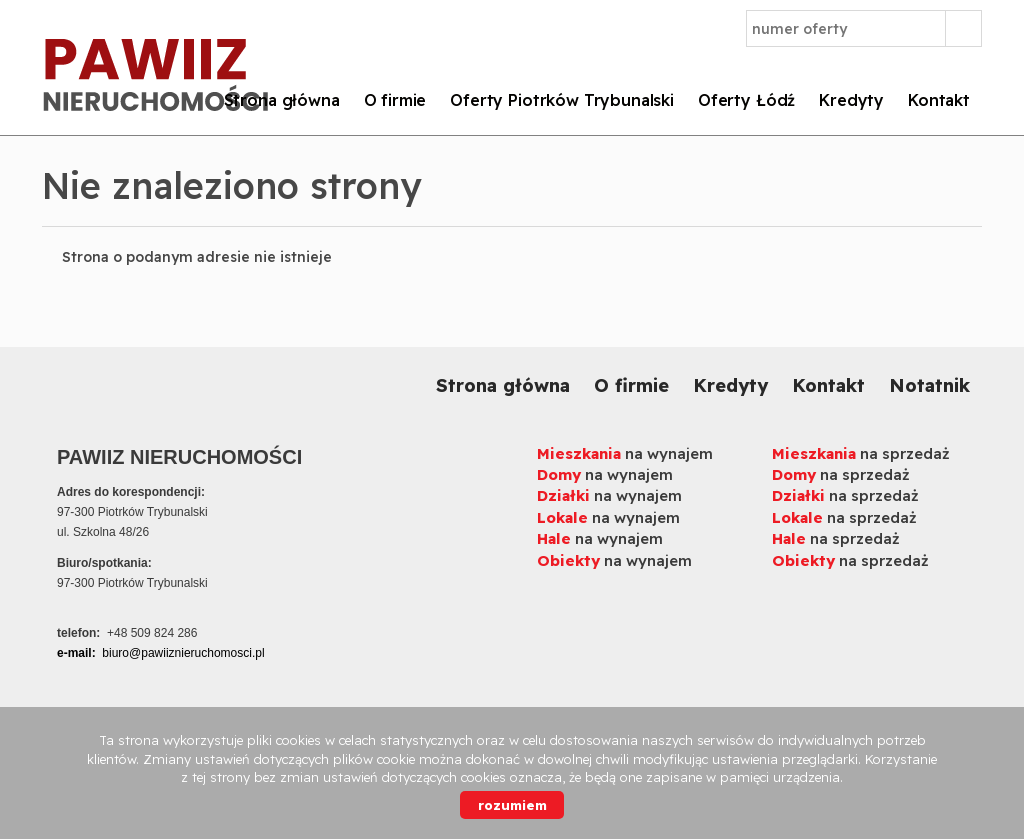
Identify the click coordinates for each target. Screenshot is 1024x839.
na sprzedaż (861, 453)
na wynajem (625, 453)
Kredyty (851, 100)
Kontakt (939, 100)
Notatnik (929, 385)
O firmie (395, 100)
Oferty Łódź (746, 100)
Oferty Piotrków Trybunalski (562, 100)
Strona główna (282, 100)
